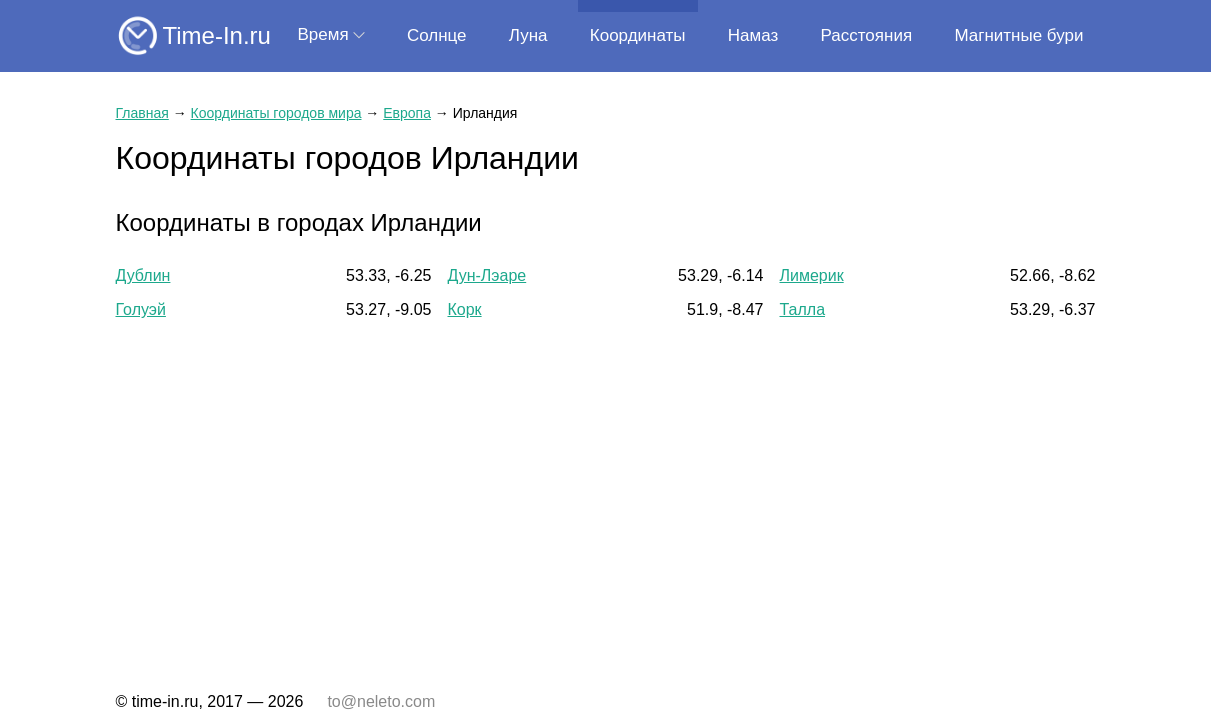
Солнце (437, 35)
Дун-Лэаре (487, 275)
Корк (465, 309)
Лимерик (812, 275)
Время (323, 34)
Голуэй (141, 309)
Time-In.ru (217, 35)
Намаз (753, 35)
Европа (407, 113)
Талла (803, 309)
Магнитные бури (1018, 35)
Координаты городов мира (276, 113)
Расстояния (867, 35)
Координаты (638, 35)
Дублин (143, 275)
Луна (528, 35)
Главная (142, 113)
